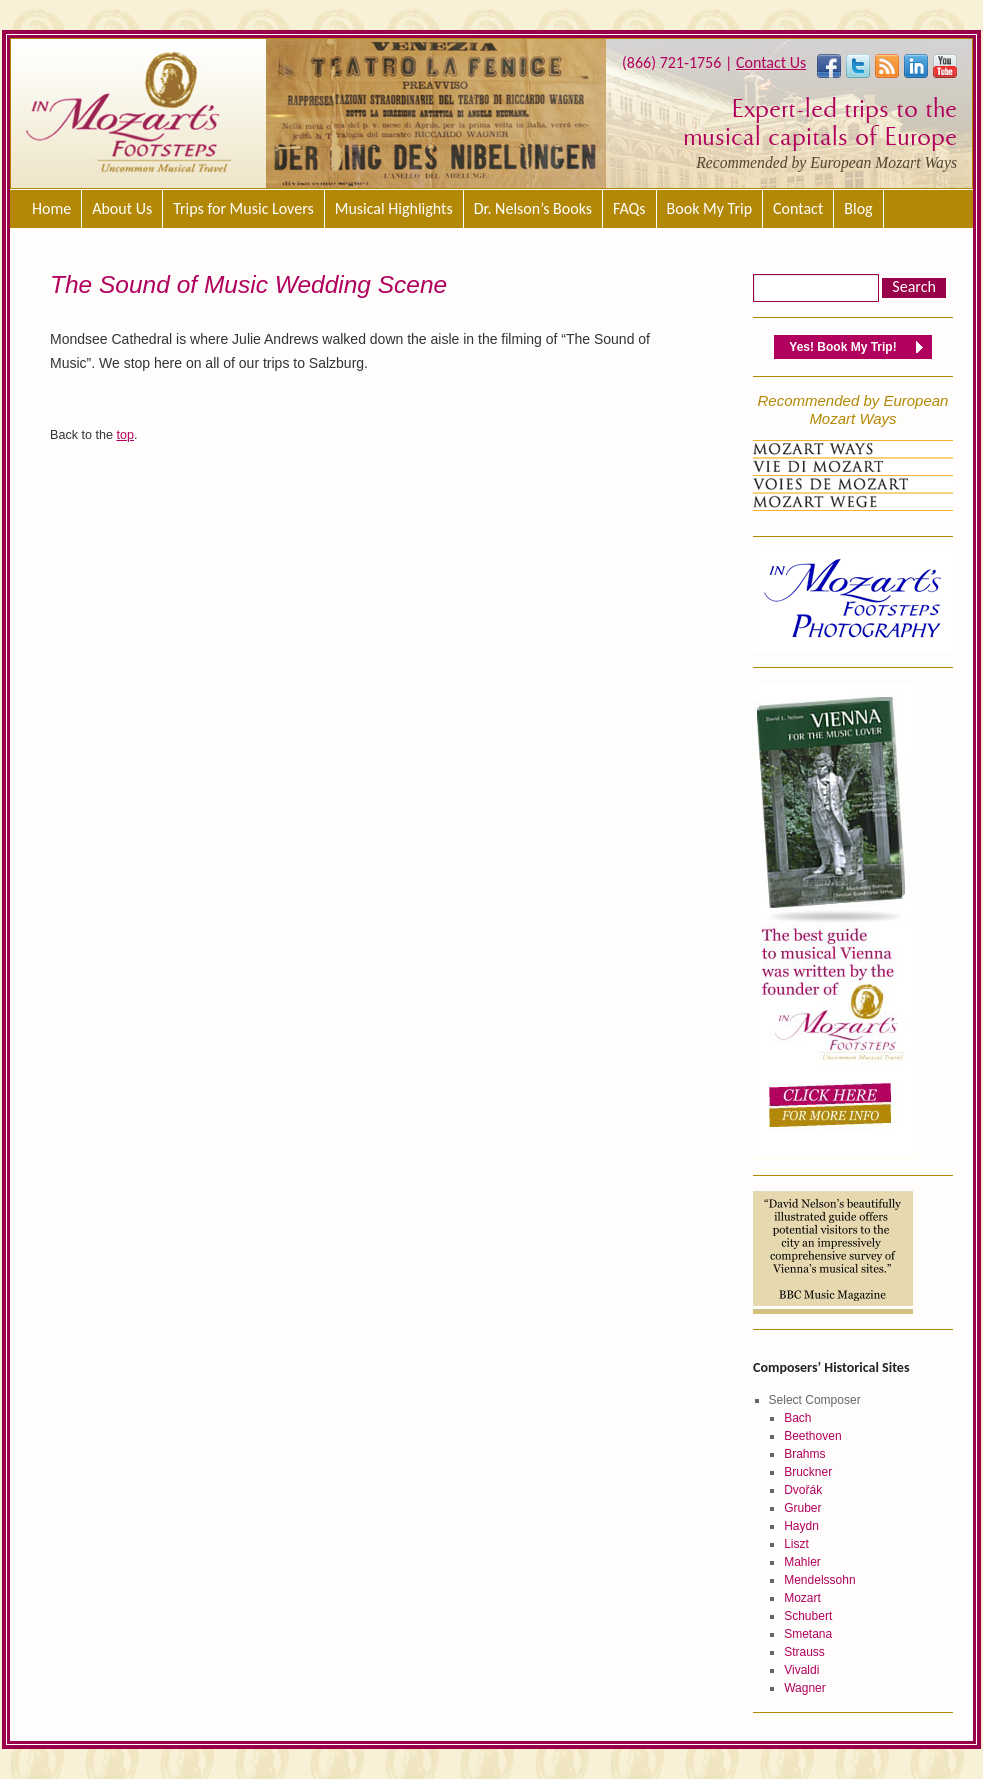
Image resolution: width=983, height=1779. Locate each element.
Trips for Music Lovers (243, 208)
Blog (858, 208)
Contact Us (771, 62)
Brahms (804, 1454)
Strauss (804, 1652)
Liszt (796, 1544)
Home (51, 208)
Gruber (802, 1508)
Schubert (808, 1616)
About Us (122, 208)
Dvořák (803, 1490)
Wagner (805, 1688)
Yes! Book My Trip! (842, 347)
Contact (798, 208)
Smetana (808, 1634)
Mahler (802, 1562)
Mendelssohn (819, 1580)
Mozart (802, 1598)
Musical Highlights (394, 208)
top (126, 435)
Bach (797, 1418)
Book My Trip (709, 208)
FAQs (629, 208)
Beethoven (812, 1436)
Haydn (801, 1526)
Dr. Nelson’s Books (533, 208)
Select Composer (815, 1400)
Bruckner (808, 1472)
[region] (436, 113)
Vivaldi (801, 1670)
